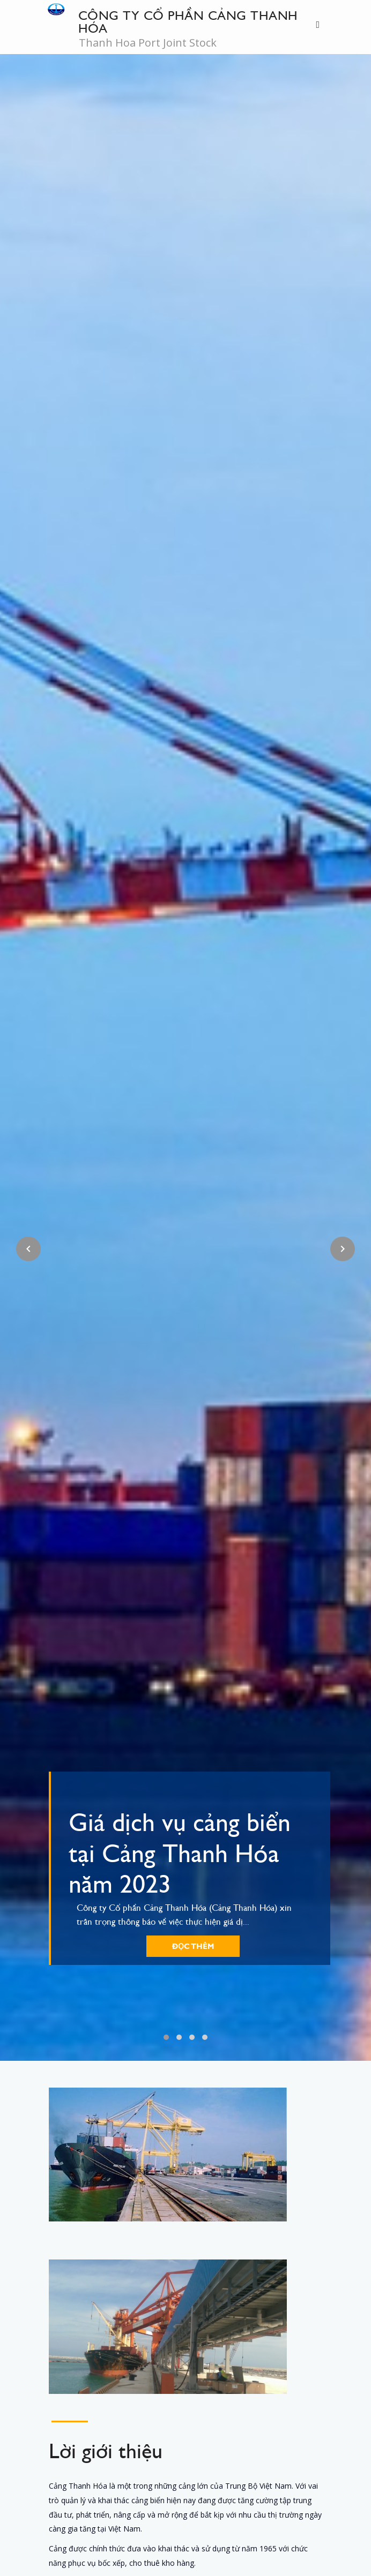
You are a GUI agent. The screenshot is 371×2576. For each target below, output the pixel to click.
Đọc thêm (193, 1946)
